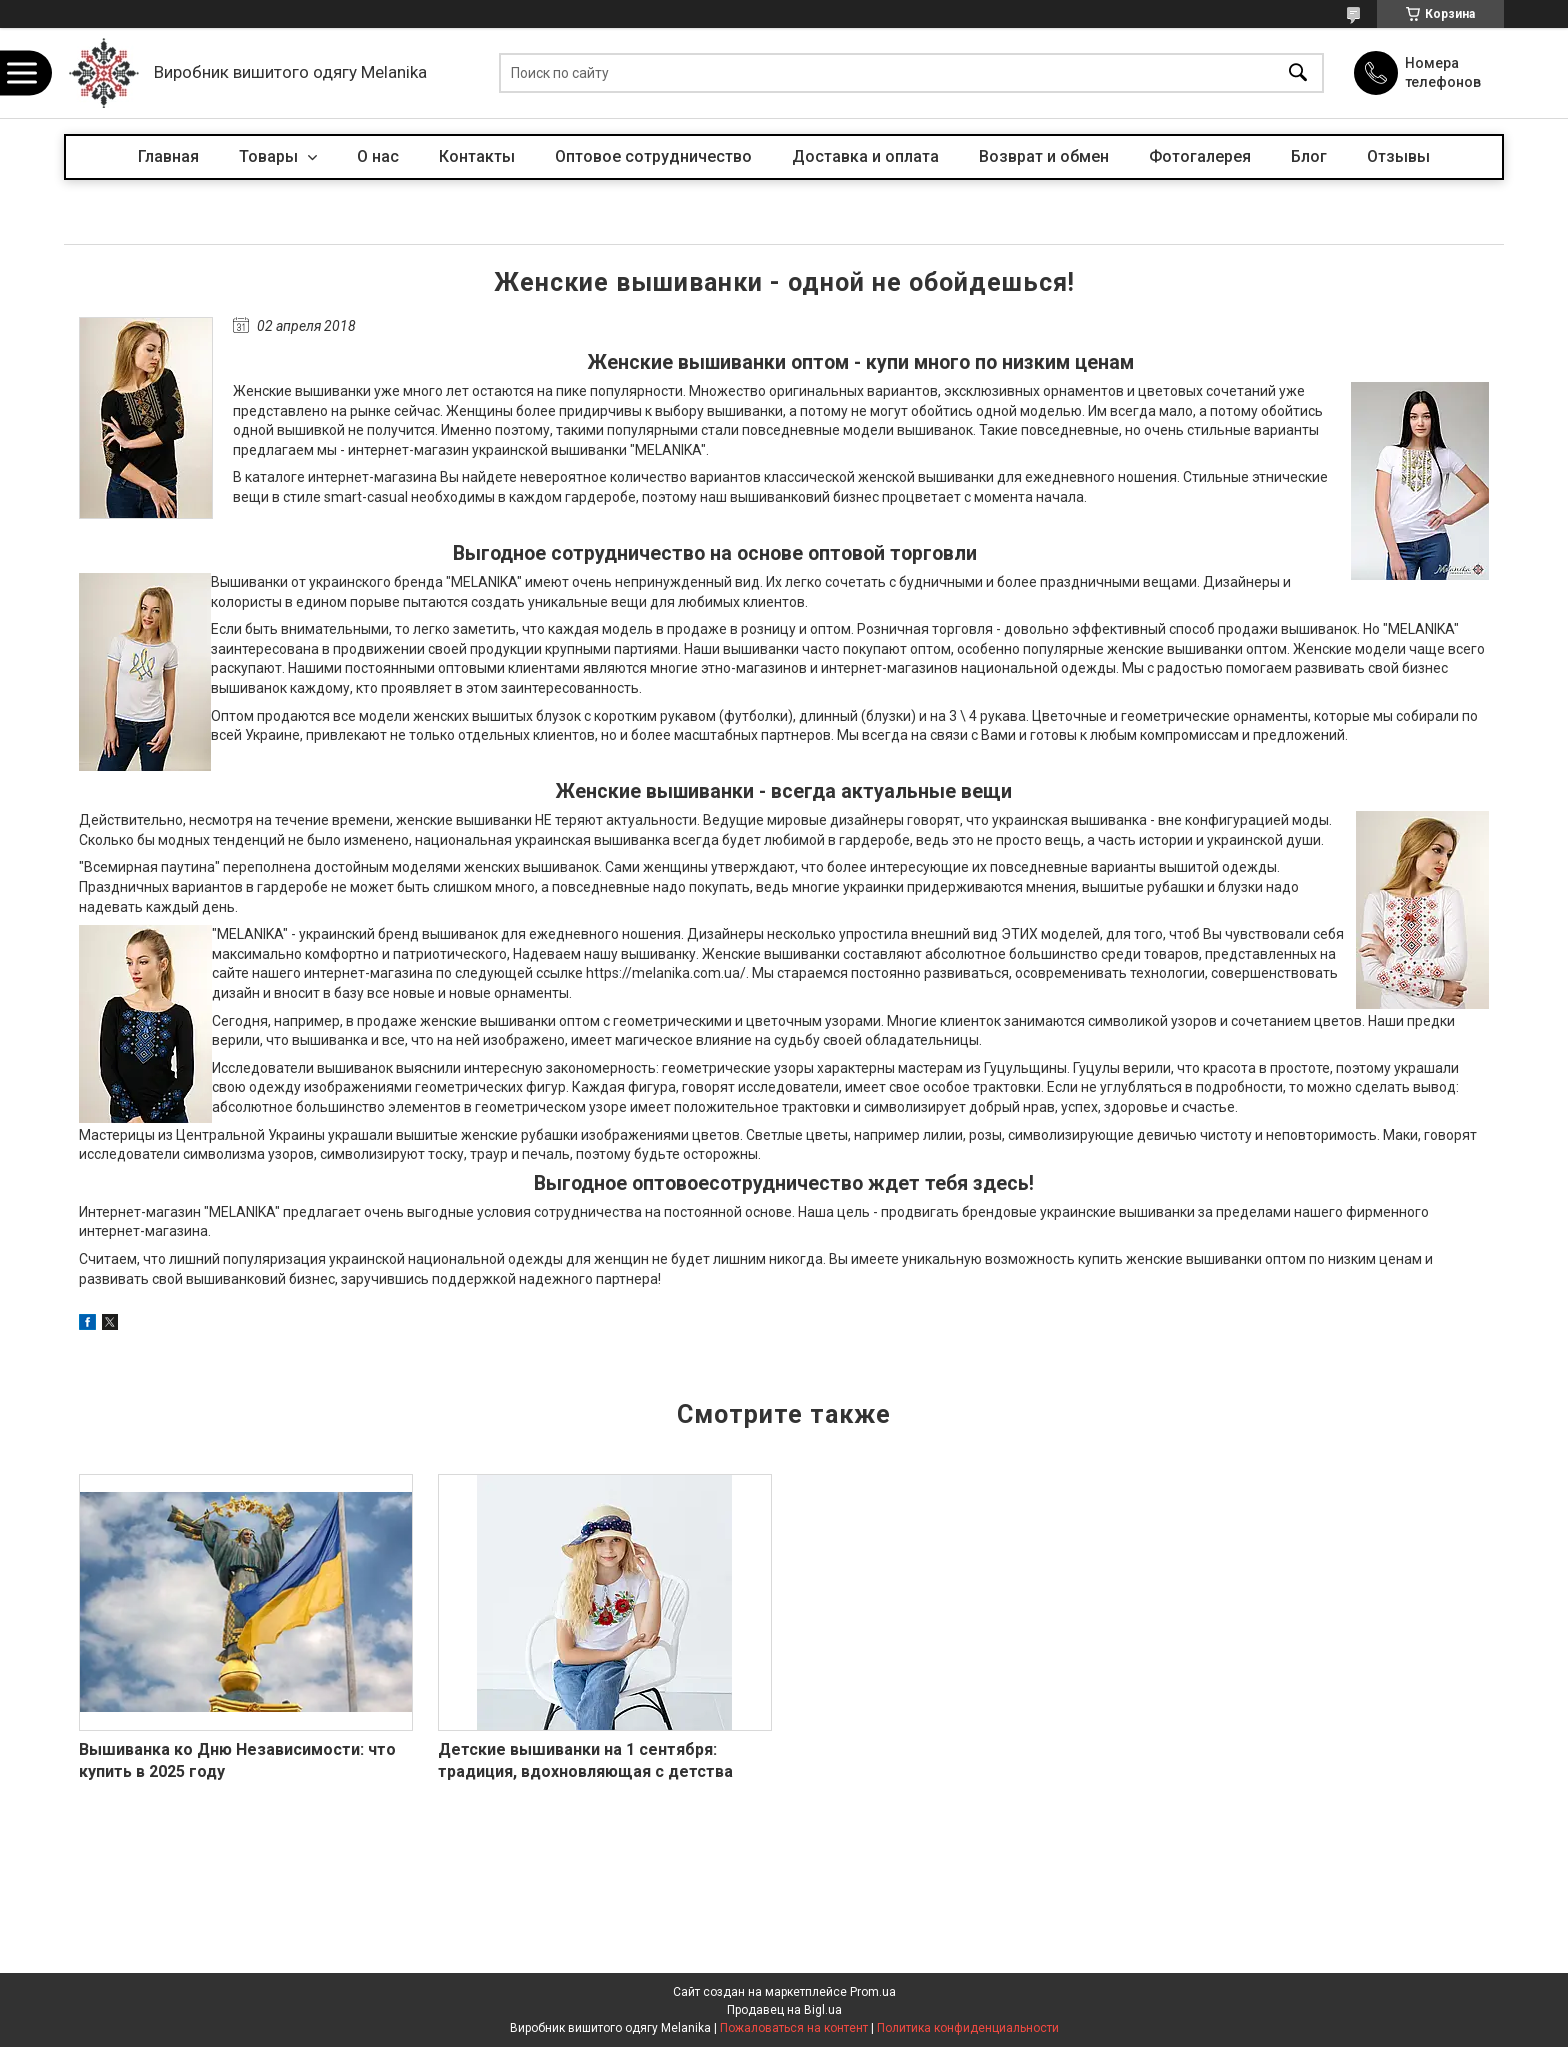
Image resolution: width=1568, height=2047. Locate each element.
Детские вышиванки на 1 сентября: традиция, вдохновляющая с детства (585, 1760)
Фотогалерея (1200, 156)
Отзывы (1398, 156)
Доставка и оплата (865, 156)
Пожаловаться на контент (794, 2028)
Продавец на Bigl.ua (784, 2010)
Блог (1309, 156)
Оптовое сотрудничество (653, 156)
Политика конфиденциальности (968, 2028)
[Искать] (1298, 73)
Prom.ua (873, 1992)
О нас (378, 156)
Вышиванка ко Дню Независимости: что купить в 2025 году (237, 1760)
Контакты (477, 156)
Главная (168, 156)
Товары (270, 156)
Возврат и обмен (1044, 156)
